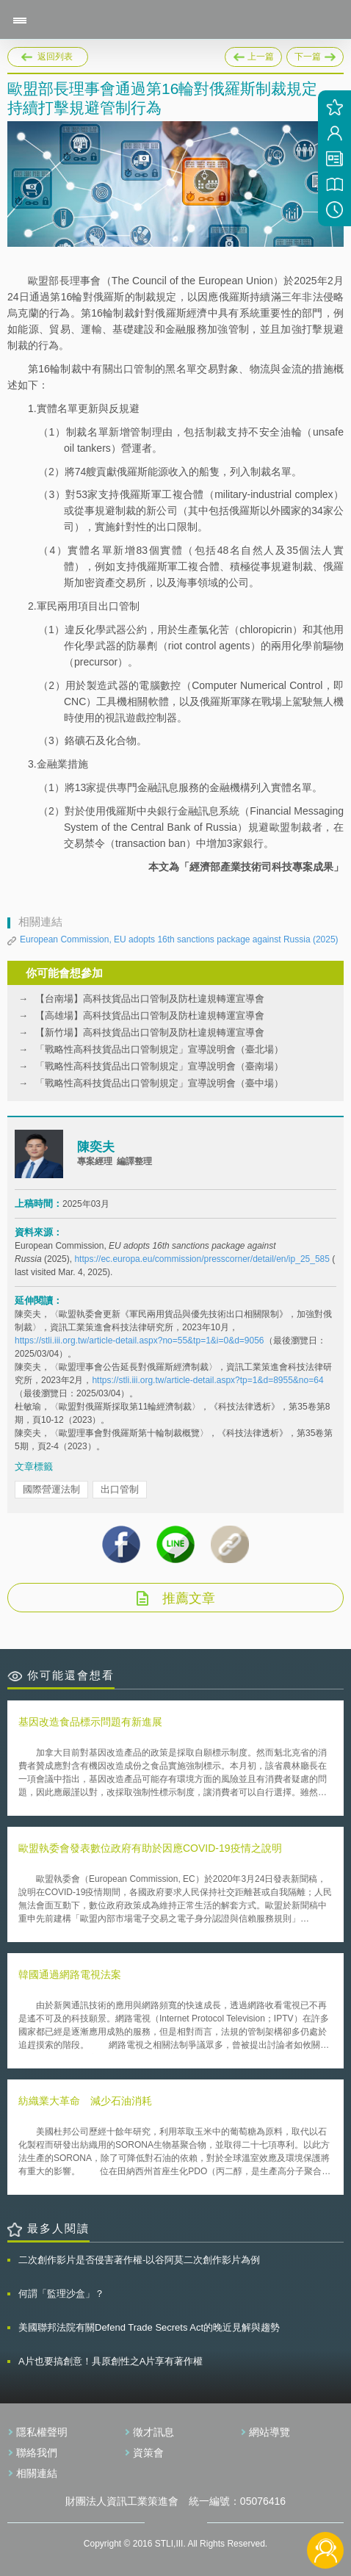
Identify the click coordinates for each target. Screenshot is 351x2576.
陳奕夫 (96, 1147)
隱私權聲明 (42, 2432)
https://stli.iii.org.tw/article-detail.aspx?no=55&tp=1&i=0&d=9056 (139, 1340)
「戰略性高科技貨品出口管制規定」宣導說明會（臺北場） (159, 1049)
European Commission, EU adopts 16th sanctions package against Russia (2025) (179, 939)
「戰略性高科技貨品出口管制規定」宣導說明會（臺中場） (159, 1083)
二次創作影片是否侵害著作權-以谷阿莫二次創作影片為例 (139, 2259)
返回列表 (55, 56)
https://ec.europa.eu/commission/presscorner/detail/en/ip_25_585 (202, 1259)
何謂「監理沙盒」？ (61, 2293)
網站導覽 (269, 2432)
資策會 (148, 2452)
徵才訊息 (153, 2432)
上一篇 (253, 54)
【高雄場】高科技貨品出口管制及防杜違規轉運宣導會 (149, 1015)
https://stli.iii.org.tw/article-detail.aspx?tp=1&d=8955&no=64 (207, 1380)
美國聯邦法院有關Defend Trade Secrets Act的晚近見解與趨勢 (149, 2327)
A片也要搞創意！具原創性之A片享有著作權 (110, 2361)
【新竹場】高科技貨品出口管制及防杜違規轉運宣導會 (149, 1032)
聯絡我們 (36, 2452)
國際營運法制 (51, 1489)
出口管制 (120, 1489)
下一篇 (315, 54)
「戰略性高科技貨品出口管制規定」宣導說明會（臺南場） (159, 1066)
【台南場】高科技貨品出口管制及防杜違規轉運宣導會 (149, 998)
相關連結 (36, 2473)
